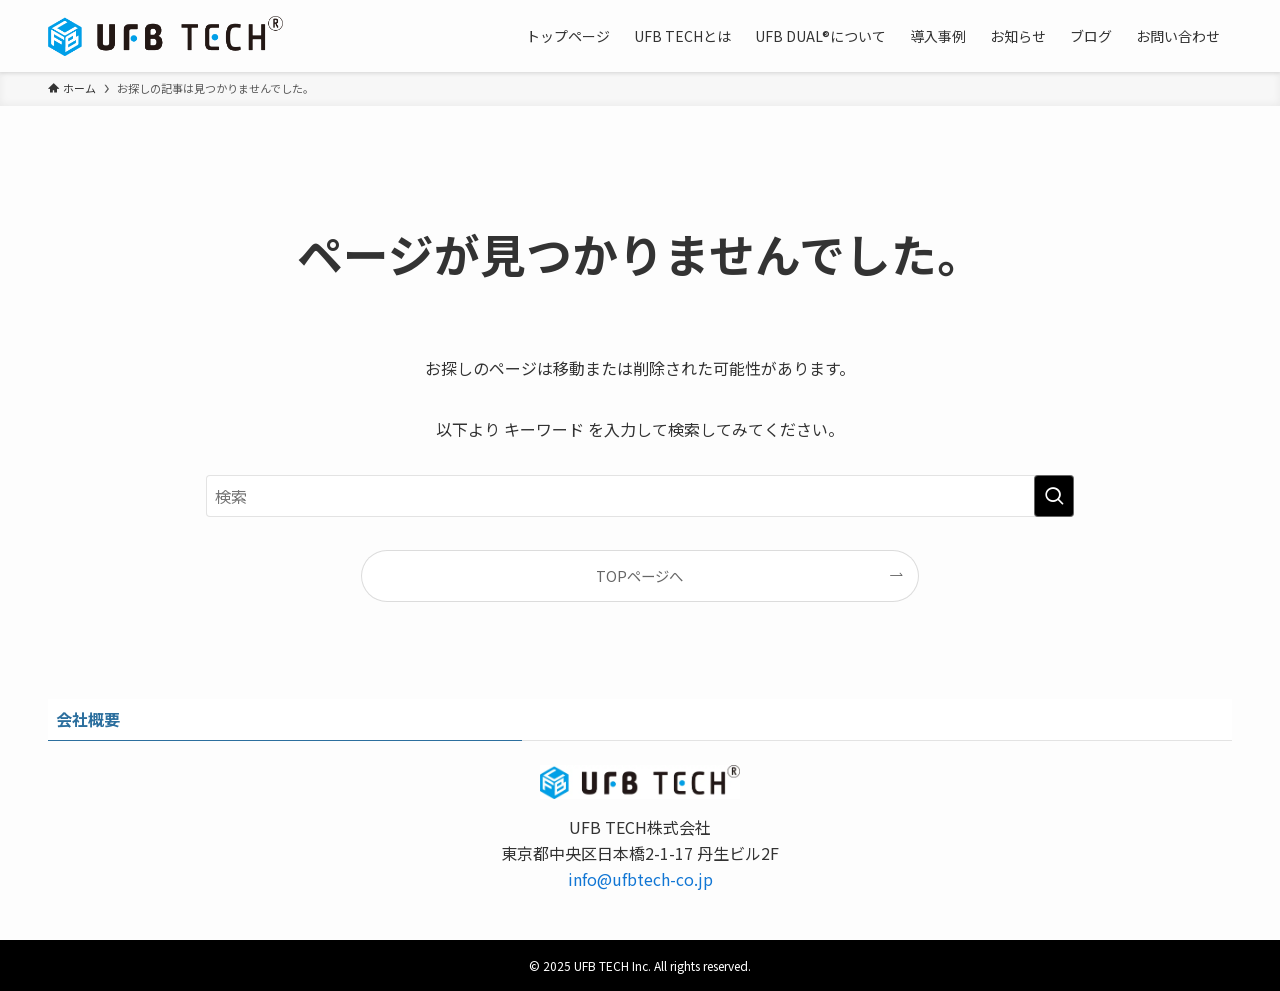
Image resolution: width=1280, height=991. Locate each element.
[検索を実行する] (1054, 496)
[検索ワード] (640, 496)
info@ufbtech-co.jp (640, 879)
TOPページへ (639, 575)
